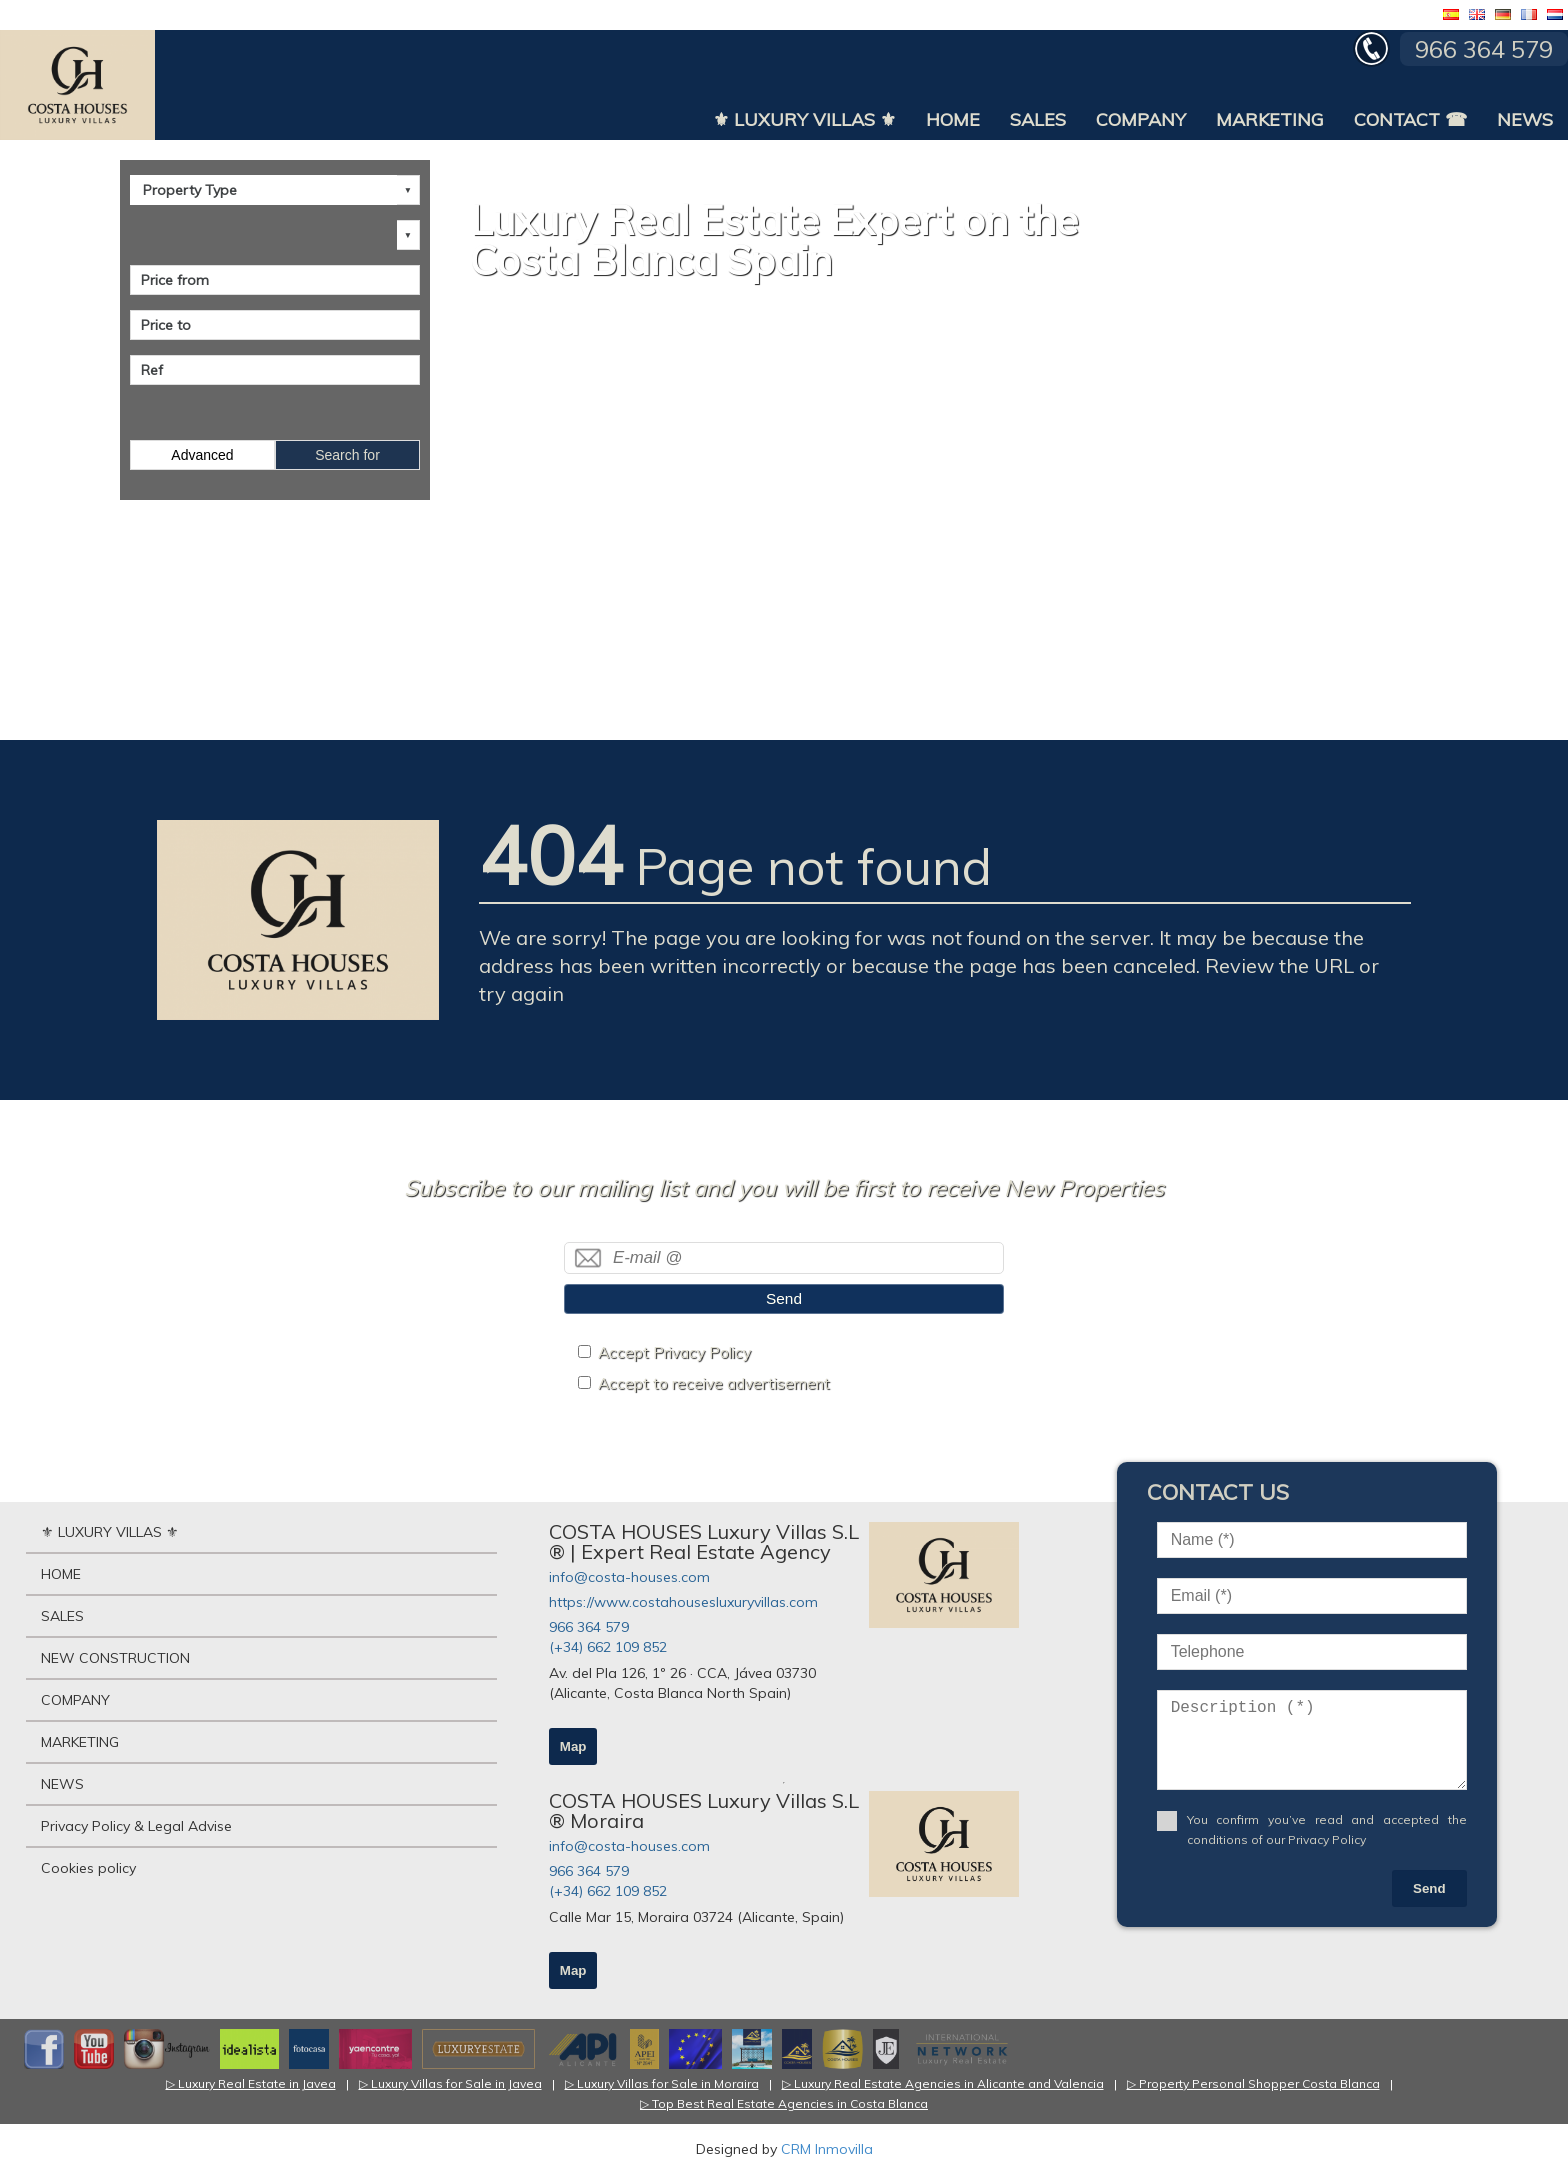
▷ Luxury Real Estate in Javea (251, 2083)
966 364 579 (589, 1627)
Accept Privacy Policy (674, 1352)
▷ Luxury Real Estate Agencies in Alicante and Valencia (943, 2083)
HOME (953, 119)
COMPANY (1141, 119)
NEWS (1525, 119)
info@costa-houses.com (629, 1577)
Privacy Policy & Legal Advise (136, 1826)
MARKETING (1270, 119)
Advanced (202, 455)
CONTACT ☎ (1410, 119)
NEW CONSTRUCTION (115, 1658)
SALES (1038, 119)
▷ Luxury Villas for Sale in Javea (450, 2083)
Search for (347, 455)
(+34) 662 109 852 (608, 1647)
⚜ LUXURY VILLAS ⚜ (804, 119)
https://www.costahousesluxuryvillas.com (683, 1602)
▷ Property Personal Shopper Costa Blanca (1253, 2083)
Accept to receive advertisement (714, 1383)
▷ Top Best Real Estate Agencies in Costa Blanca (784, 2103)
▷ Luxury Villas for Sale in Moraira (662, 2083)
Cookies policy (88, 1868)
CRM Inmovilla (827, 2149)
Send (784, 1298)
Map (573, 1746)
